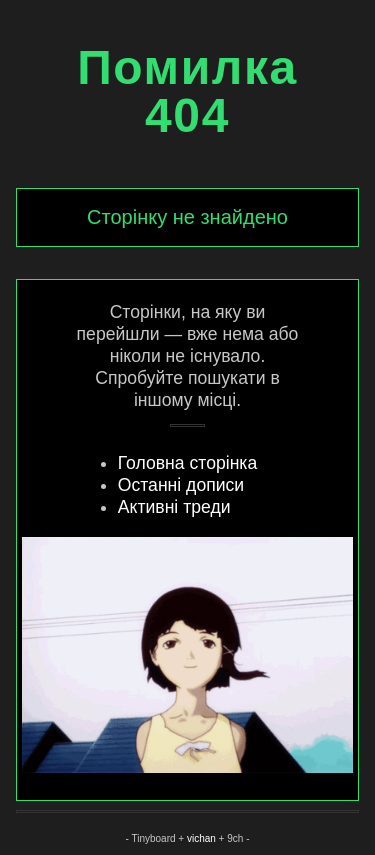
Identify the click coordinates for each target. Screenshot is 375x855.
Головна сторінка (187, 463)
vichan (201, 838)
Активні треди (174, 507)
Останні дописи (181, 485)
